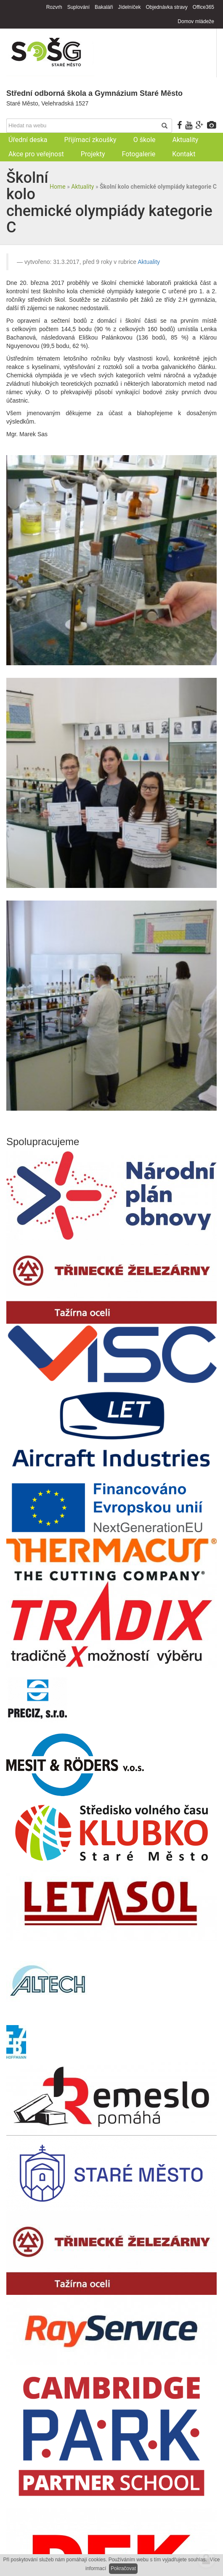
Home (58, 186)
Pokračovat (123, 2568)
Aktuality (82, 186)
